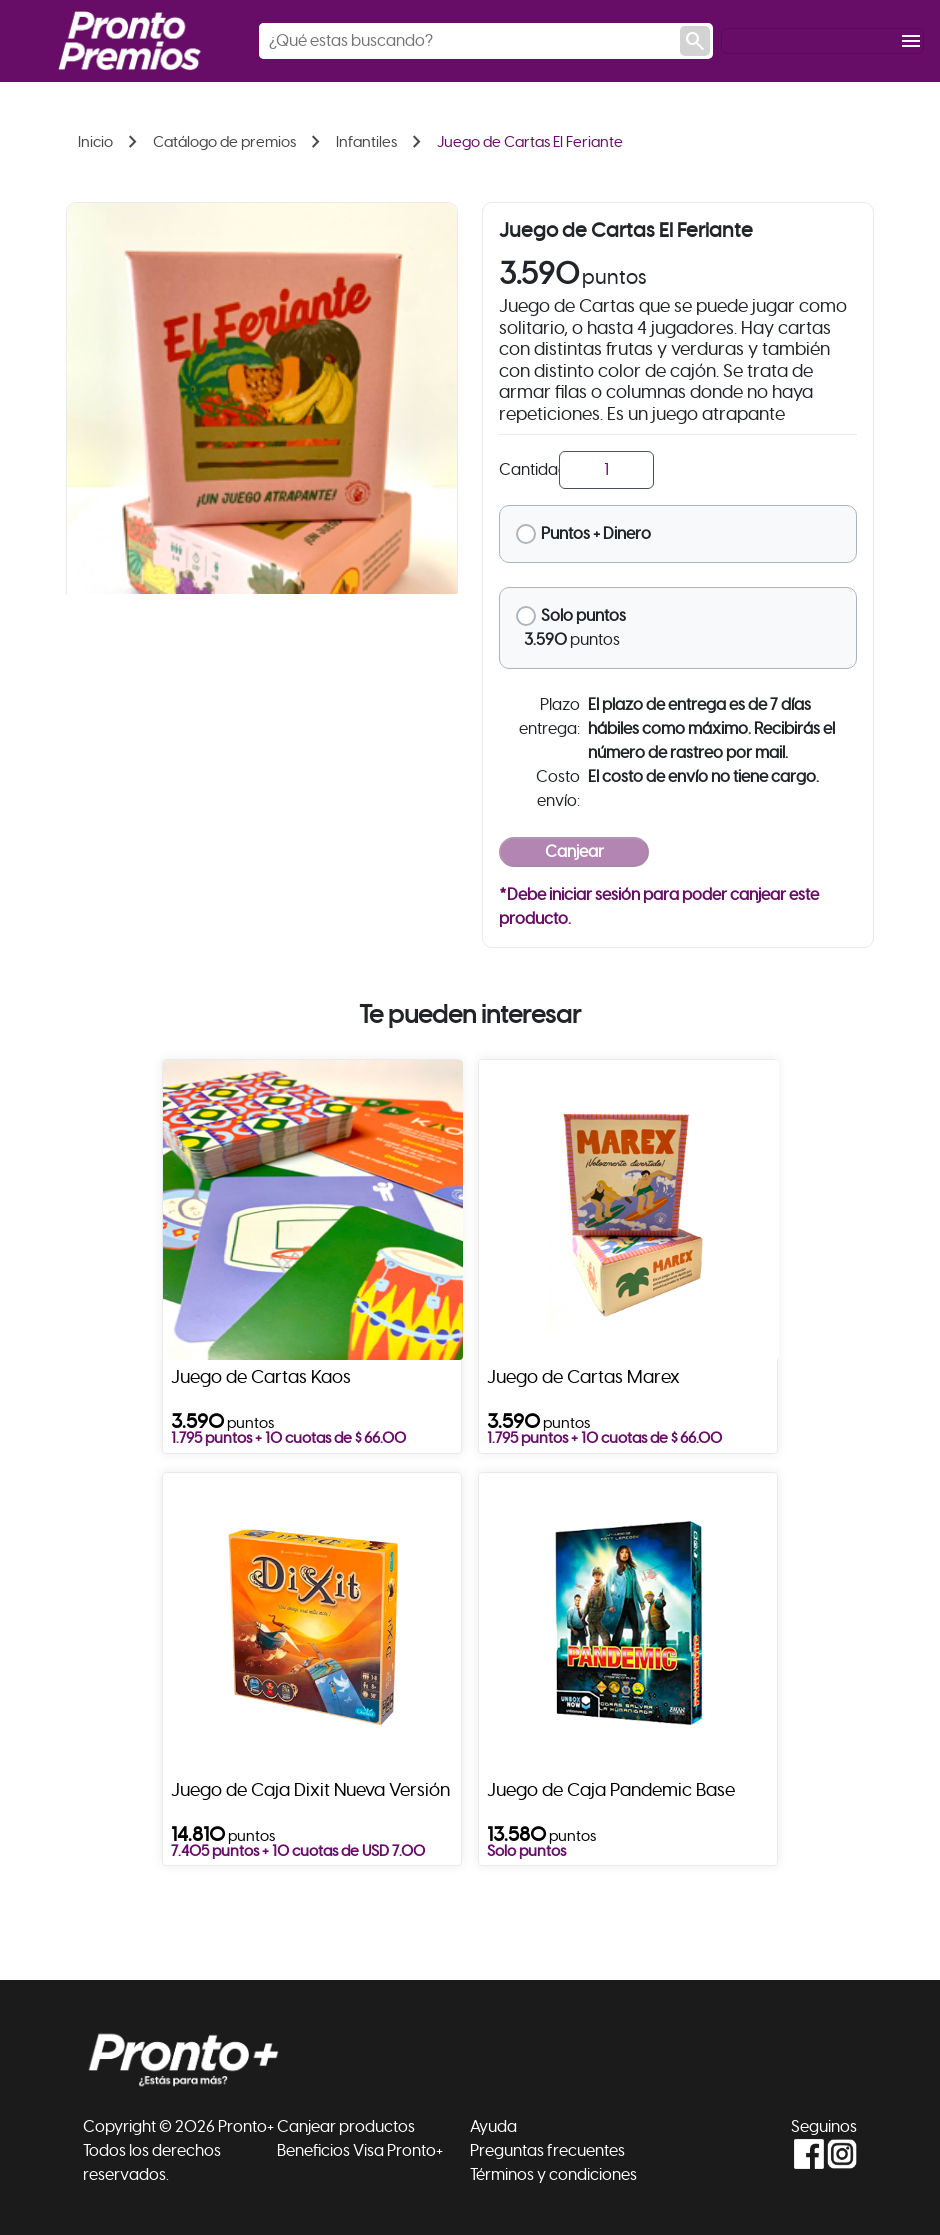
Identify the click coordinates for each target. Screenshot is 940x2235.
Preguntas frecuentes (547, 2151)
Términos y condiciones (553, 2175)
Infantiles (366, 141)
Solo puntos (583, 616)
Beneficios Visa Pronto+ (360, 2151)
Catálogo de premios (224, 141)
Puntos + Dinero (596, 534)
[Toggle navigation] (822, 41)
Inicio (95, 141)
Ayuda (493, 2127)
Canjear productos (346, 2127)
